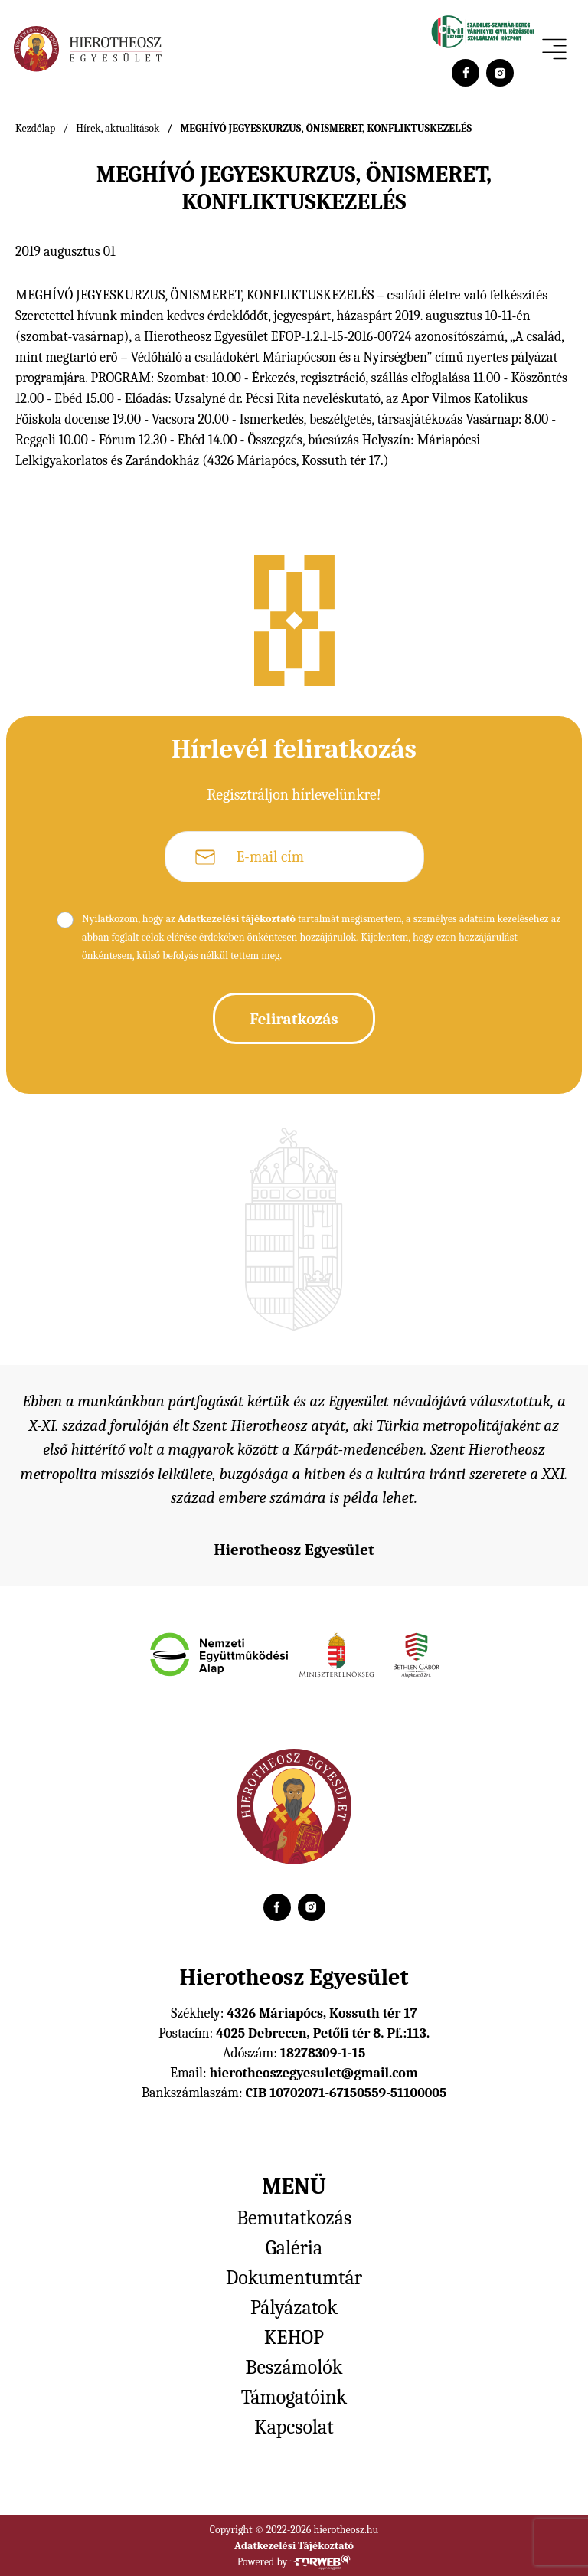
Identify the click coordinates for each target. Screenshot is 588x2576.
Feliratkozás (294, 1019)
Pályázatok (294, 2307)
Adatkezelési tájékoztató (237, 918)
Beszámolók (294, 2367)
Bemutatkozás (294, 2218)
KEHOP (294, 2337)
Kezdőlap (35, 128)
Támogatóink (294, 2397)
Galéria (294, 2248)
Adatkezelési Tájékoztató (294, 2545)
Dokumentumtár (294, 2278)
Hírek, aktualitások (117, 128)
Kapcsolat (293, 2427)
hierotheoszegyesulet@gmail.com (313, 2073)
